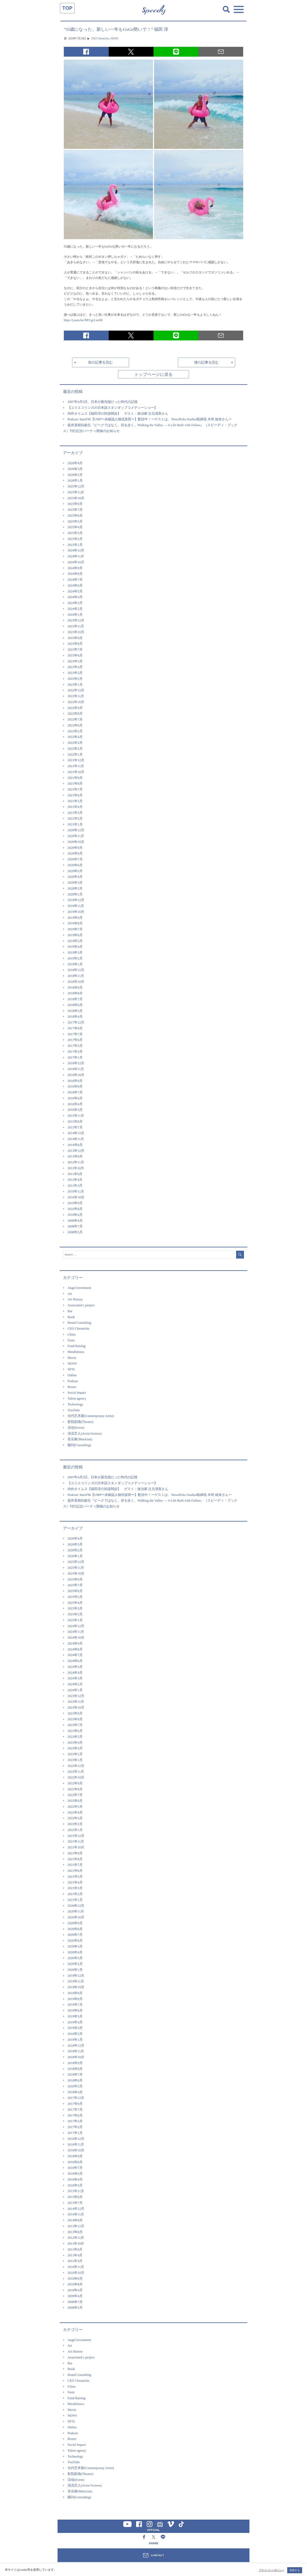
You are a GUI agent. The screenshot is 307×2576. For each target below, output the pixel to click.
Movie (72, 1358)
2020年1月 (75, 894)
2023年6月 (75, 655)
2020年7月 (75, 859)
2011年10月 (76, 1168)
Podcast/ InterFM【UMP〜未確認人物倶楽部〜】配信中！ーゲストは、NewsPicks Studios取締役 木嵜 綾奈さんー (150, 419)
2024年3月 (75, 603)
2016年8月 (75, 1086)
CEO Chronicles (100, 38)
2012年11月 (76, 1162)
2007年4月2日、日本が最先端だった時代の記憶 (102, 402)
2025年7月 (75, 510)
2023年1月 (75, 684)
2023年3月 (75, 673)
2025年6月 (75, 515)
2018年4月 (75, 1016)
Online (72, 1375)
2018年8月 (75, 993)
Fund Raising (76, 1346)
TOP (67, 8)
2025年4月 (75, 527)
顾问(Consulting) (79, 1445)
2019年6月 (75, 935)
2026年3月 (75, 469)
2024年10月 (76, 562)
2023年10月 (76, 632)
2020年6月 (75, 865)
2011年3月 (75, 1185)
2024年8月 (75, 574)
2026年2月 (75, 475)
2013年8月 (75, 1156)
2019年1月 (75, 964)
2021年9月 (75, 778)
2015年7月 (75, 1127)
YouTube (74, 1410)
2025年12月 (76, 486)
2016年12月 (76, 1063)
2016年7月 (75, 1092)
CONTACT (157, 2555)
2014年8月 (75, 1145)
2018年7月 (75, 999)
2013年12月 (76, 1151)
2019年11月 (76, 906)
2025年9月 (75, 504)
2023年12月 (76, 620)
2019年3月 (75, 952)
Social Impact (77, 1392)
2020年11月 (76, 836)
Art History (75, 1299)
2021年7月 (75, 789)
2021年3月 (75, 813)
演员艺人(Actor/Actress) (85, 1433)
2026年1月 (75, 480)
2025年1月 (75, 545)
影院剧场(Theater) (80, 1422)
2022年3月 (75, 743)
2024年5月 (75, 591)
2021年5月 (75, 801)
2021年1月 (75, 824)
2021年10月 (76, 772)
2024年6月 (75, 585)
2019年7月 (75, 929)
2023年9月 (75, 638)
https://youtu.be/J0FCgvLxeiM (83, 320)
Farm (71, 1340)
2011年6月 (75, 1174)
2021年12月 (76, 760)
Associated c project (81, 1305)
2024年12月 (76, 550)
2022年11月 (76, 696)
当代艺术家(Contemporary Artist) (91, 1416)
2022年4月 (75, 737)
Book (71, 1317)
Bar (70, 1311)
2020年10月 (76, 842)
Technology (75, 1404)
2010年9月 (75, 1203)
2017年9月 (75, 1028)
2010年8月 (75, 1209)
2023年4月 (75, 667)
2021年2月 (75, 818)
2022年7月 (75, 719)
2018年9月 (75, 987)
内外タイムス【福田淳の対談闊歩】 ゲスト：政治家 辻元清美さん (118, 413)
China (72, 1334)
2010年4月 (75, 1215)
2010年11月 (76, 1191)
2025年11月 (76, 492)
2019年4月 (75, 946)
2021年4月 (75, 807)
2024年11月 (76, 556)
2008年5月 (75, 1232)
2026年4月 (75, 463)
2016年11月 (76, 1069)
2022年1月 (75, 754)
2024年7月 (75, 579)
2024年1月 (75, 615)
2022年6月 (75, 725)
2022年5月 (75, 731)
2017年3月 (75, 1051)
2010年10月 (76, 1197)
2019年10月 (76, 912)
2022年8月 (75, 713)
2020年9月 (75, 848)
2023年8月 (75, 644)
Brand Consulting (79, 1323)
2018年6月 (75, 1005)
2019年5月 (75, 941)
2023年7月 (75, 649)
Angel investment (79, 1288)
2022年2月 (75, 748)
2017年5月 (75, 1046)
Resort (72, 1387)
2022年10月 (76, 702)
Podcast (73, 1381)
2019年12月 (76, 900)
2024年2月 (75, 609)
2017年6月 (75, 1040)
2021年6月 (75, 795)
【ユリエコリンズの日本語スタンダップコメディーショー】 (112, 408)
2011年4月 (75, 1180)
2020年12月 (76, 830)
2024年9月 (75, 568)
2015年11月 (76, 1116)
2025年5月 (75, 521)
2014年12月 (76, 1133)
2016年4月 (75, 1104)
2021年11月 (76, 766)
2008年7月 (75, 1226)
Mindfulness (76, 1352)
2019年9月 (75, 918)
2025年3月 (75, 533)
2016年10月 (76, 1075)
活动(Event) (76, 1428)
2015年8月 (75, 1121)
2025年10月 (76, 498)
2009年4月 (75, 1220)
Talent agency (77, 1398)
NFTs (71, 1369)
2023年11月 (76, 626)
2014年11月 (76, 1139)
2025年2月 (75, 539)
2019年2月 (75, 958)
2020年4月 (75, 877)
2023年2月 (75, 679)
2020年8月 (75, 853)
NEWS (114, 38)
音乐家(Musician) (80, 1439)
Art (70, 1294)
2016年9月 (75, 1081)
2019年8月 (75, 923)
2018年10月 (76, 982)
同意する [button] (295, 2570)
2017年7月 (75, 1034)
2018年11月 (76, 976)
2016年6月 (75, 1098)
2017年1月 (75, 1057)
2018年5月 (75, 1011)
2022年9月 (75, 708)
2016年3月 (75, 1110)
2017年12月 (76, 1022)
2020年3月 (75, 882)
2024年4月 (75, 597)
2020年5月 (75, 871)
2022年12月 (76, 690)
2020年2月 (75, 888)
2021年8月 (75, 783)
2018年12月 (76, 970)
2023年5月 (75, 661)
